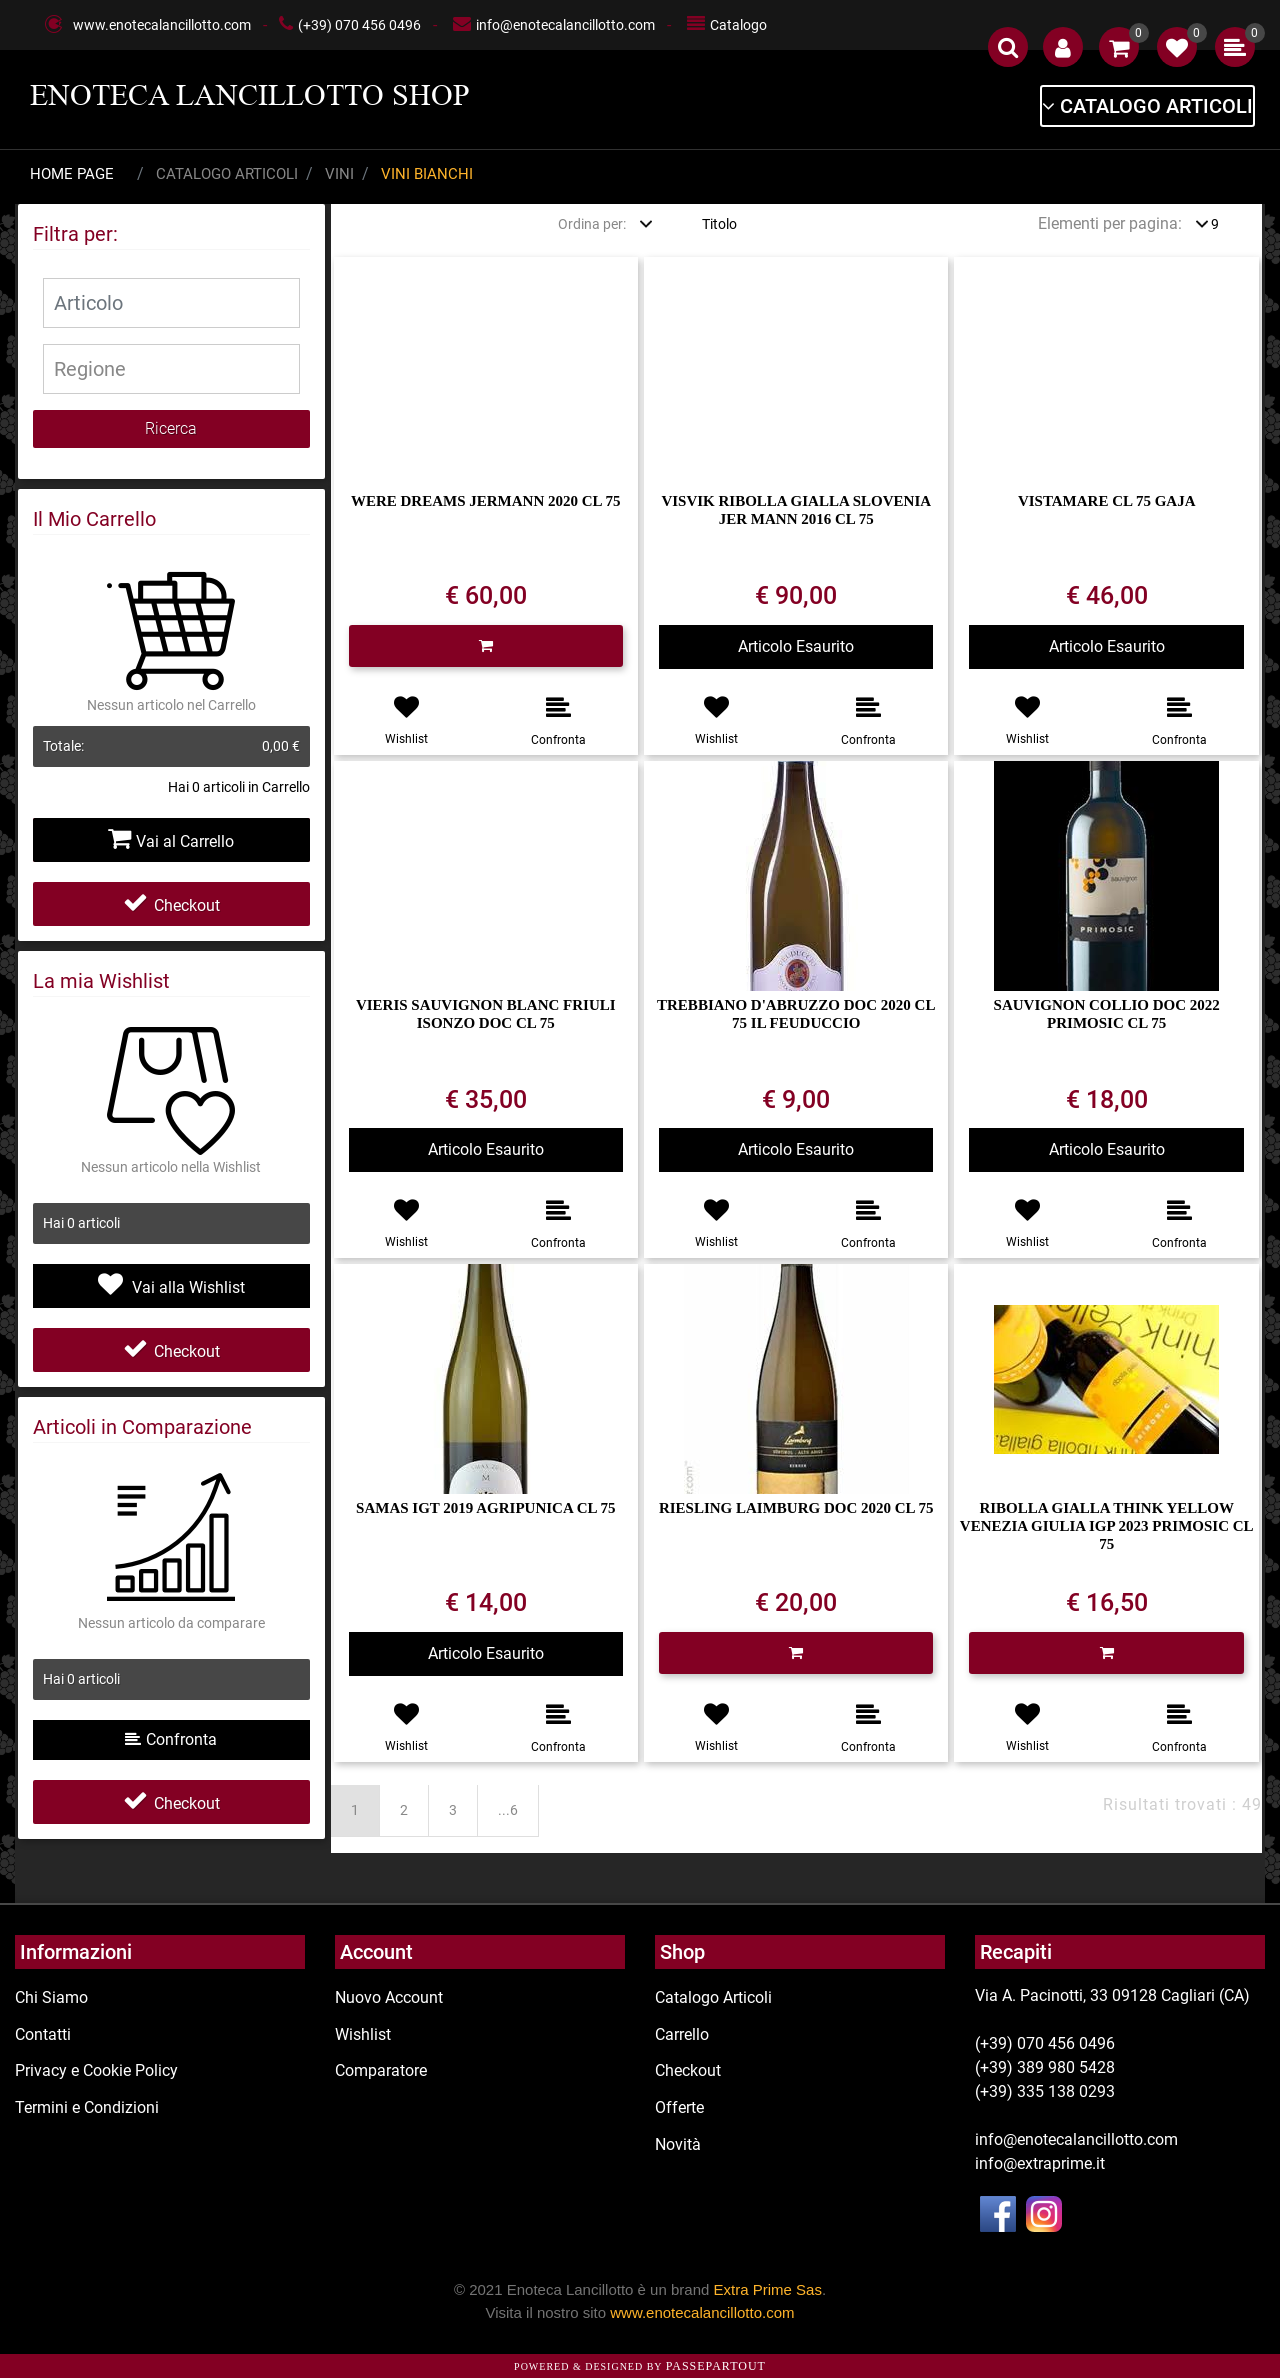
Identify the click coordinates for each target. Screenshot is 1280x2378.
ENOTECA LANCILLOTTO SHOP (250, 95)
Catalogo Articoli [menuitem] (713, 1997)
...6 (508, 1810)
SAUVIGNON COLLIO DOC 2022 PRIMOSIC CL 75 (1107, 1014)
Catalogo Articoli (227, 174)
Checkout (171, 905)
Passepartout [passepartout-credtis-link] (716, 2366)
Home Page (72, 174)
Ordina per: (592, 224)
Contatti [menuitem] (43, 2034)
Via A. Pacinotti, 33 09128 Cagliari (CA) (1112, 1995)
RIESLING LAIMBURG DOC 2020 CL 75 (796, 1508)
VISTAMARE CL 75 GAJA (1107, 501)
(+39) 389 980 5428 (1045, 2067)
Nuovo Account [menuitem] (389, 1997)
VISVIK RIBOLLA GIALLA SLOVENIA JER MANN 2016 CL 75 (796, 510)
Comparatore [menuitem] (381, 2070)
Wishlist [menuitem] (363, 2034)
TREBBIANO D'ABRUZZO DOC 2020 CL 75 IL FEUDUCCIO (796, 1014)
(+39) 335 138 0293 (1045, 2091)
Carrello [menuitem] (682, 2034)
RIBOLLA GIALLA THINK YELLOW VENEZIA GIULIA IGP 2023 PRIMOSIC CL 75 (1107, 1526)
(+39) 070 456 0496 (359, 25)
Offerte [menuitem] (679, 2107)
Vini (339, 174)
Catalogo (738, 25)
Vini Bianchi (427, 174)
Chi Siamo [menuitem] (51, 1997)
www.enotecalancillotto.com (162, 25)
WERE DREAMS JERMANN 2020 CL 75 (486, 501)
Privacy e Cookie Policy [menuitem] (96, 2070)
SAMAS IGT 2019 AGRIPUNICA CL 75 (485, 1508)
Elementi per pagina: (1110, 223)
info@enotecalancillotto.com (565, 25)
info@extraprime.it (1040, 2163)
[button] (171, 429)
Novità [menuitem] (678, 2144)
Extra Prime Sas (768, 2289)
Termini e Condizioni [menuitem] (87, 2107)
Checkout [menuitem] (688, 2070)
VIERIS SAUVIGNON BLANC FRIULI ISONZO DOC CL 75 (486, 1014)
